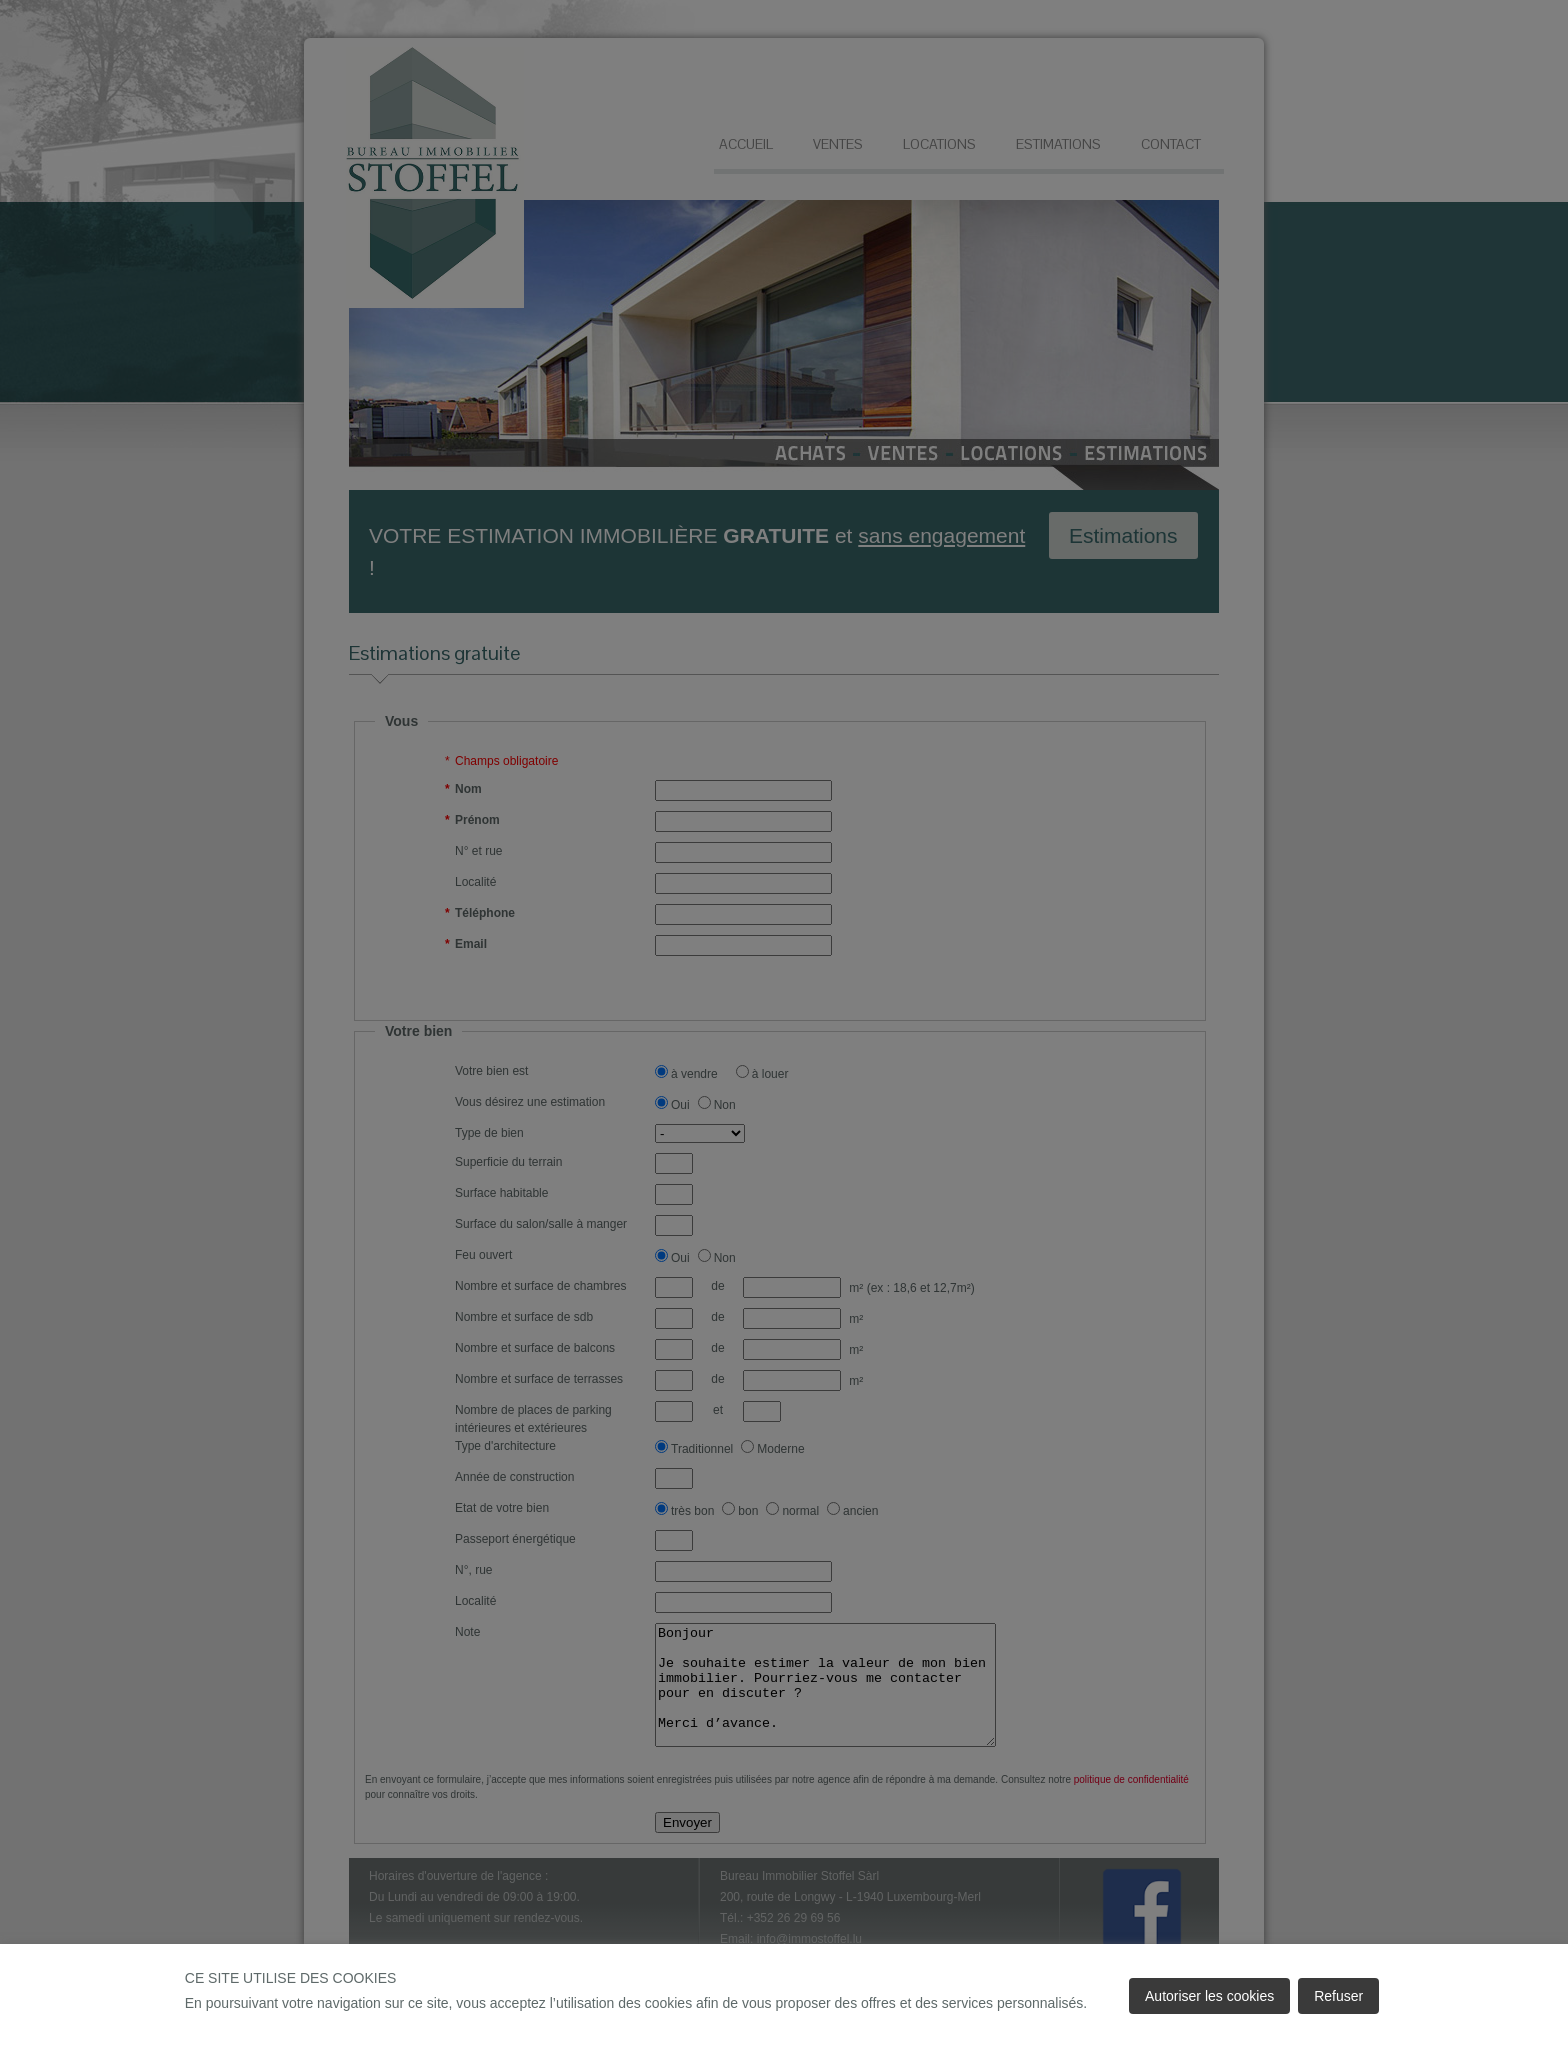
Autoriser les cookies (1209, 1996)
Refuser (1338, 1996)
